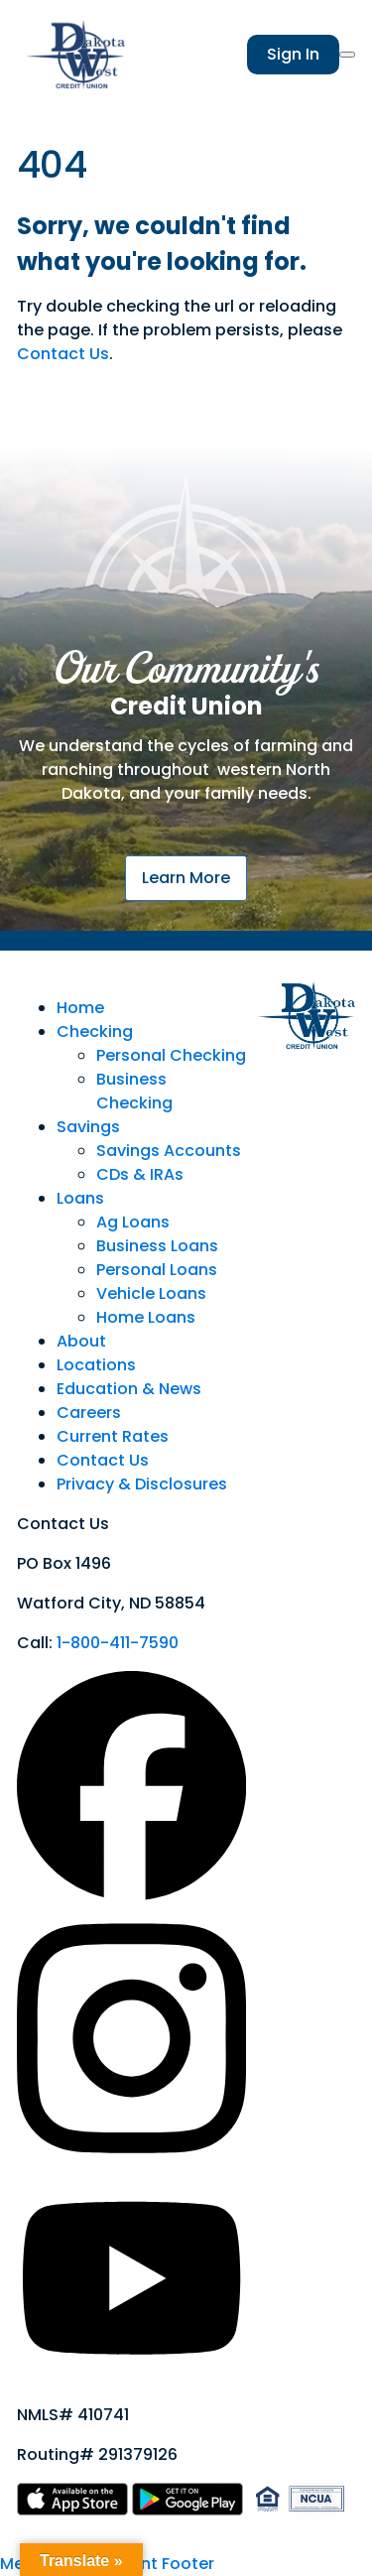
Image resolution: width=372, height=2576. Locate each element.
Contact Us (63, 353)
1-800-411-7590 (118, 1642)
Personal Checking (171, 1055)
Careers (89, 1412)
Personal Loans (156, 1269)
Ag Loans (133, 1222)
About (81, 1341)
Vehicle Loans (151, 1293)
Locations (96, 1364)
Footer (188, 2563)
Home (80, 1007)
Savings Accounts (168, 1150)
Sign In (293, 54)
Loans (80, 1198)
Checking (95, 1031)
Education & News (129, 1388)
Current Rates (113, 1436)
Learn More (186, 877)
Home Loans (145, 1317)
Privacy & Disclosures (142, 1484)
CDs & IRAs (140, 1174)
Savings (88, 1126)
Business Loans (157, 1245)
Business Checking (134, 1091)
